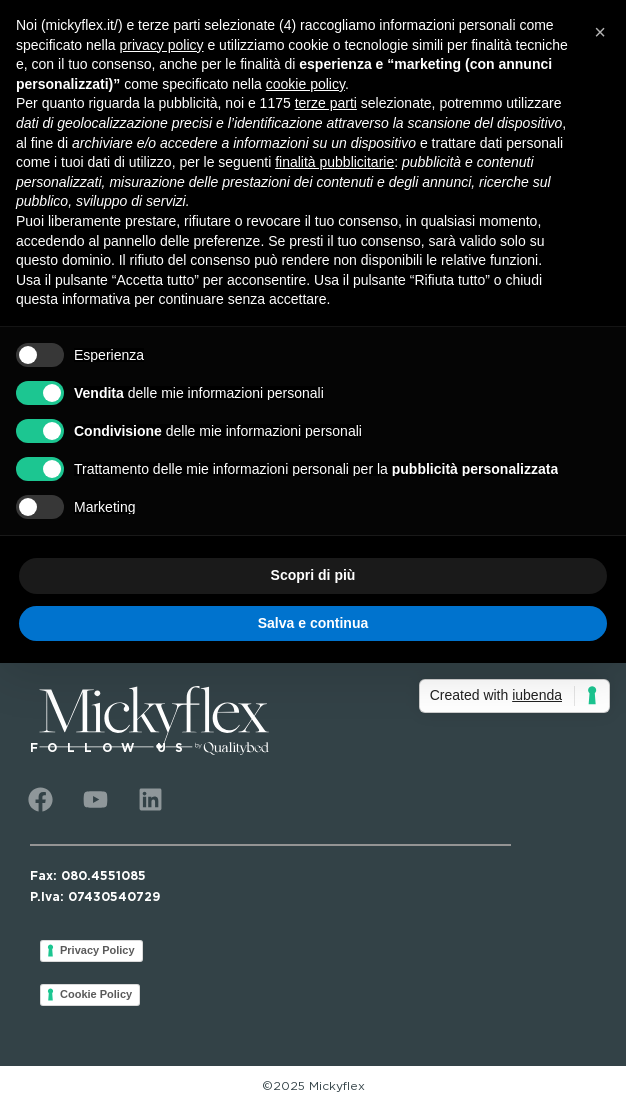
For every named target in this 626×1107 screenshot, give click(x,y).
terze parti (326, 103)
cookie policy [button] (305, 84)
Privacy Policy (97, 950)
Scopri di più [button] (313, 575)
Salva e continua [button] (313, 623)
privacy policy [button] (162, 45)
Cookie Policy (96, 994)
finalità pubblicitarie (334, 162)
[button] (600, 32)
